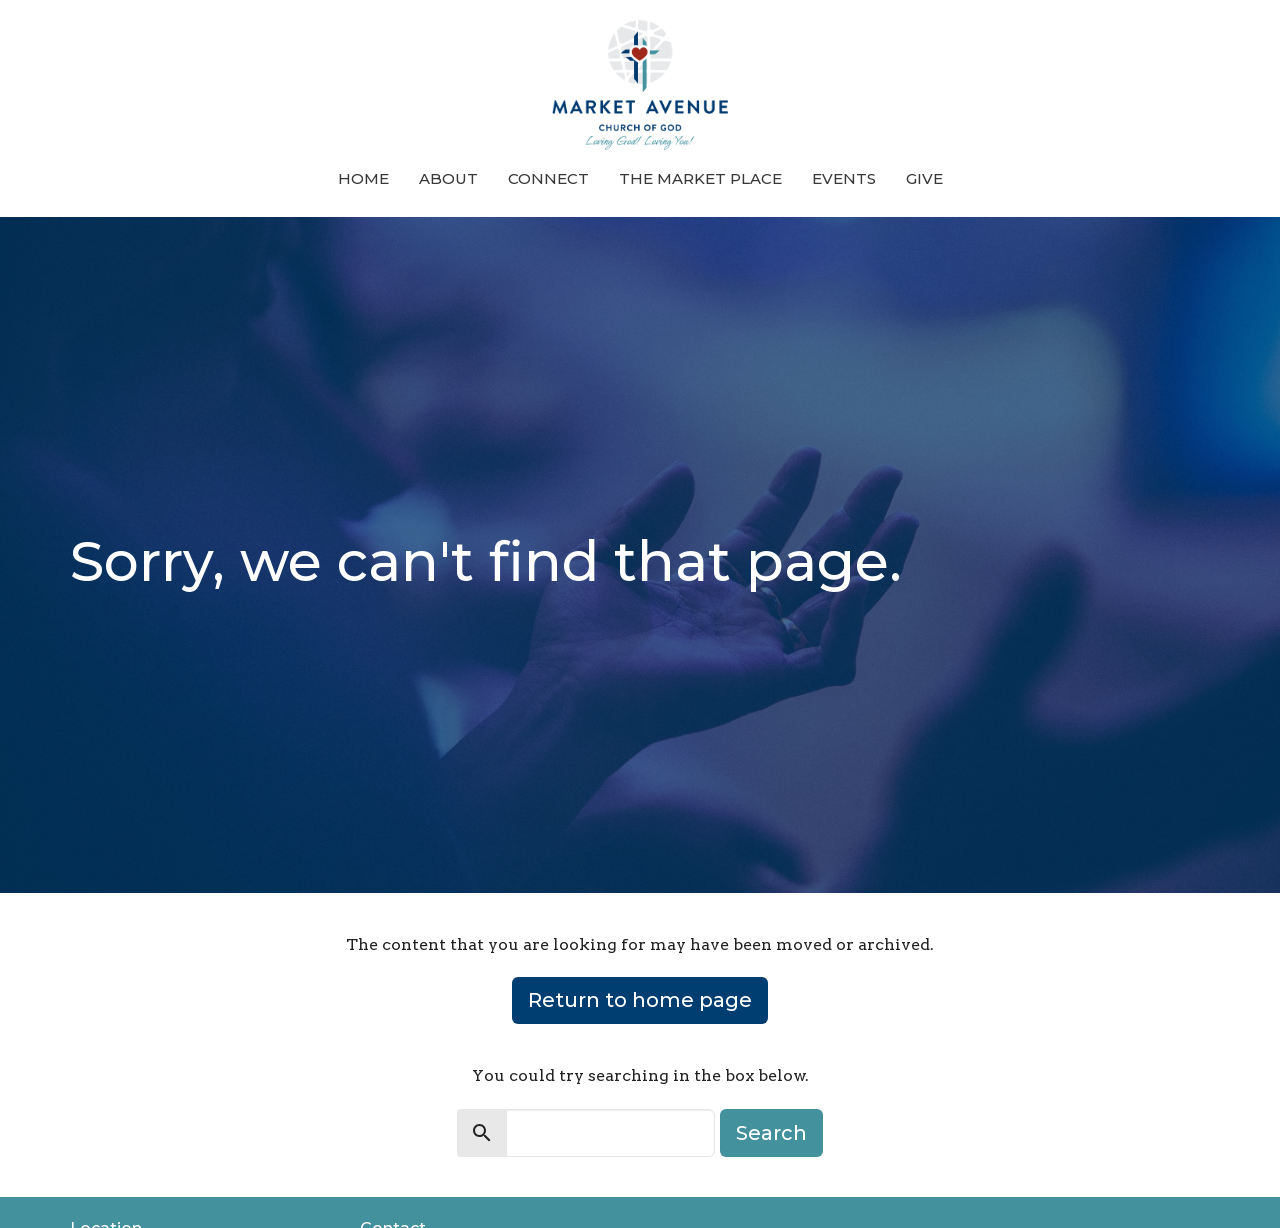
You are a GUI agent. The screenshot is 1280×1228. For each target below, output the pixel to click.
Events (844, 178)
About (448, 178)
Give (924, 178)
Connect (548, 178)
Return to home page (640, 1000)
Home (363, 178)
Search (771, 1133)
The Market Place (700, 178)
